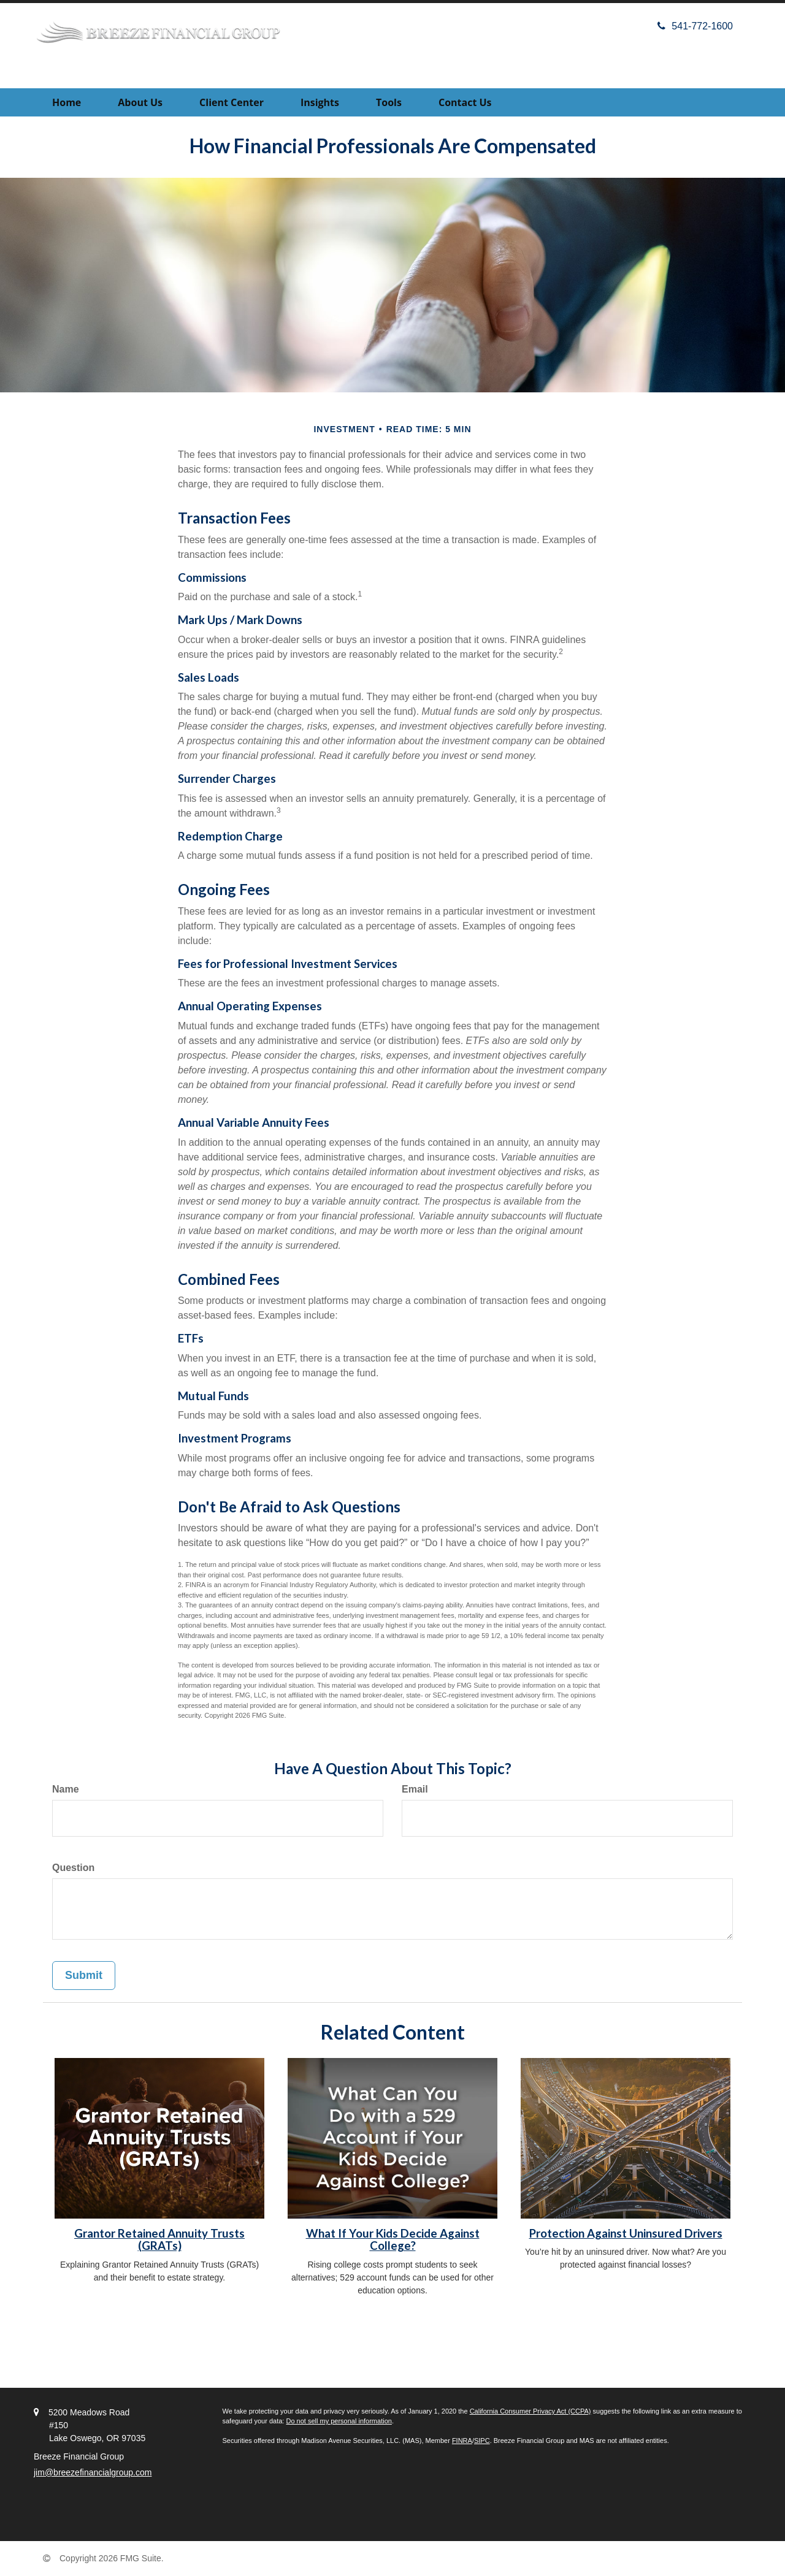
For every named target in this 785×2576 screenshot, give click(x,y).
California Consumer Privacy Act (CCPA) (530, 2411)
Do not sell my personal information (338, 2421)
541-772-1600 (695, 26)
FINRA (462, 2440)
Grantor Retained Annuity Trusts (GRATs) (159, 2240)
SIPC (482, 2440)
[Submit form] (83, 1976)
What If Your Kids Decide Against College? (393, 2240)
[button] (140, 102)
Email (415, 1789)
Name (65, 1789)
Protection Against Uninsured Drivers (625, 2233)
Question (73, 1867)
